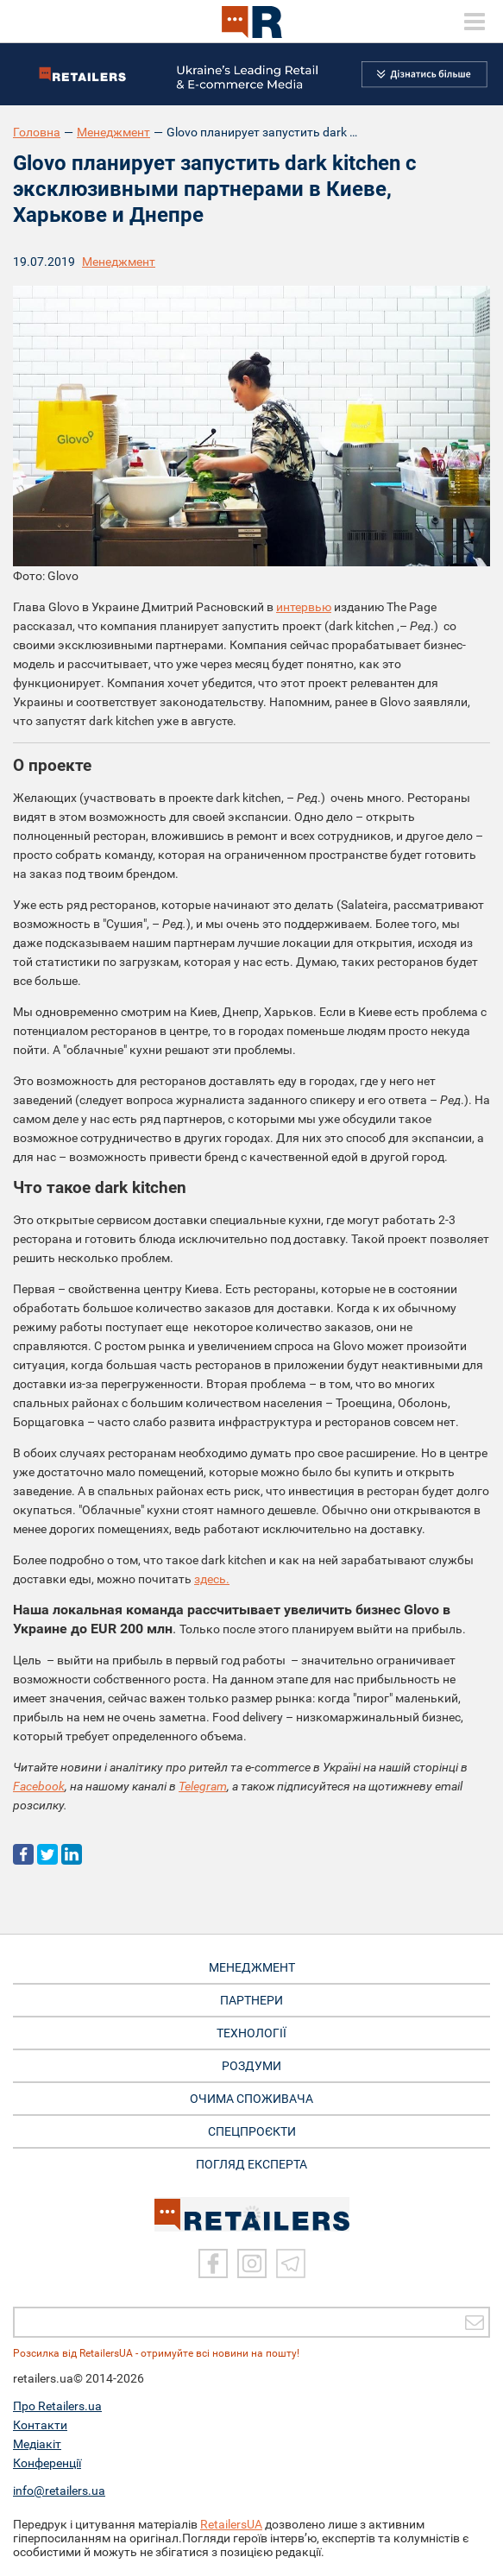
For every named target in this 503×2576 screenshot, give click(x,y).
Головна (36, 132)
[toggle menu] (474, 21)
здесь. (211, 1579)
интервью (303, 607)
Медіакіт (37, 2444)
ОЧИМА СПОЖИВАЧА (251, 2099)
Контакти (40, 2425)
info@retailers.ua (59, 2490)
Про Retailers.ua (57, 2406)
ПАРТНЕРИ (251, 2000)
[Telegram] (290, 2263)
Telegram (203, 1786)
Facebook (39, 1786)
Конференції (47, 2463)
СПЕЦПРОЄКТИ (252, 2131)
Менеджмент (113, 132)
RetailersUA (231, 2524)
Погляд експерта (251, 2164)
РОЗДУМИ (251, 2066)
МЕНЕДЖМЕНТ (252, 1967)
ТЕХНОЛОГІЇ (251, 2033)
